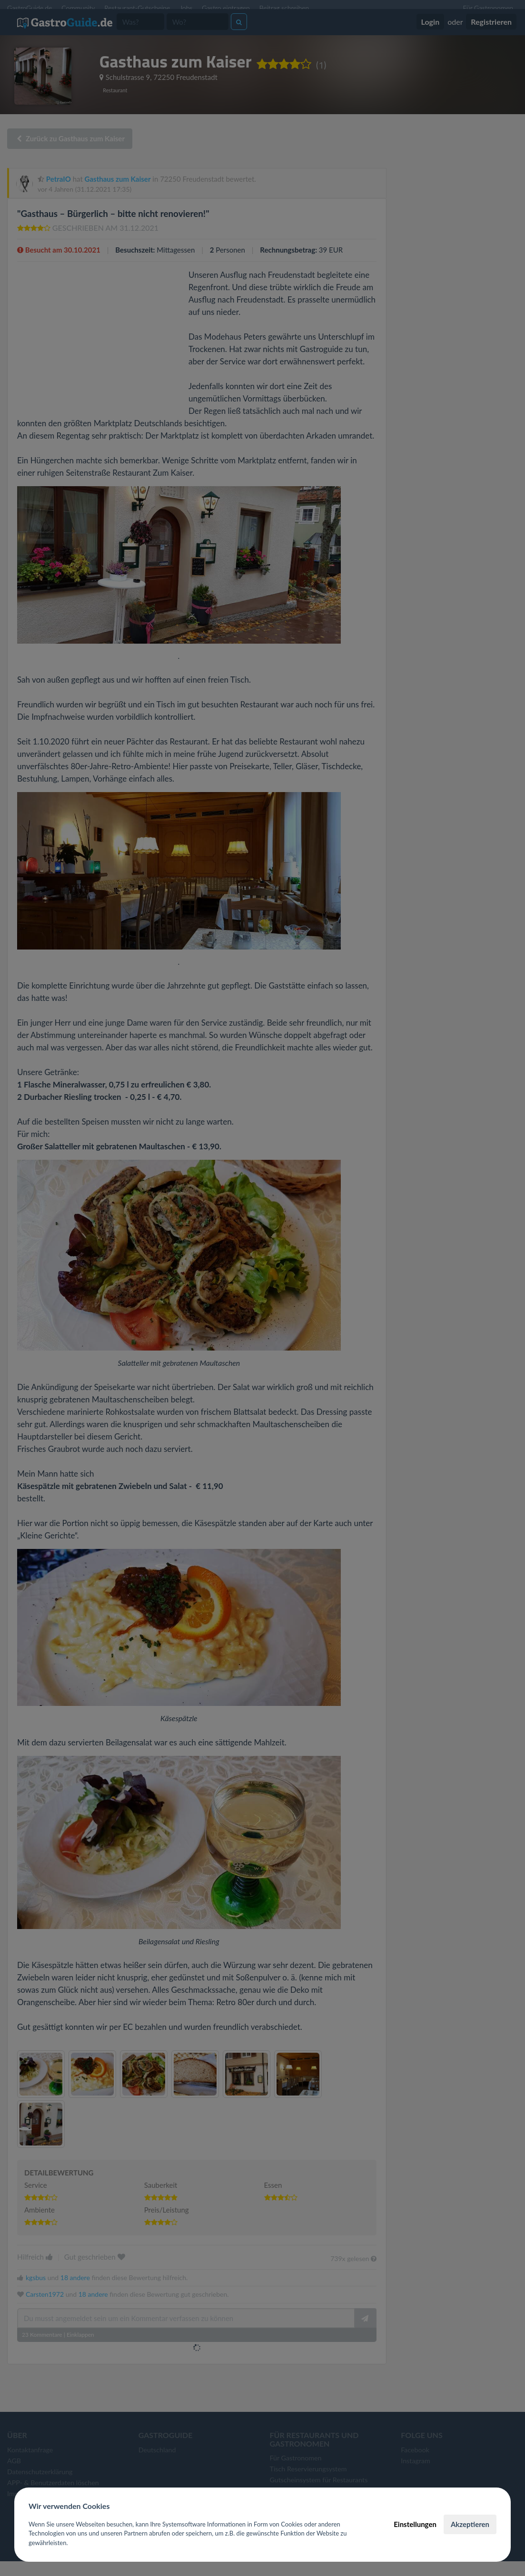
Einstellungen (415, 2524)
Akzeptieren (470, 2524)
